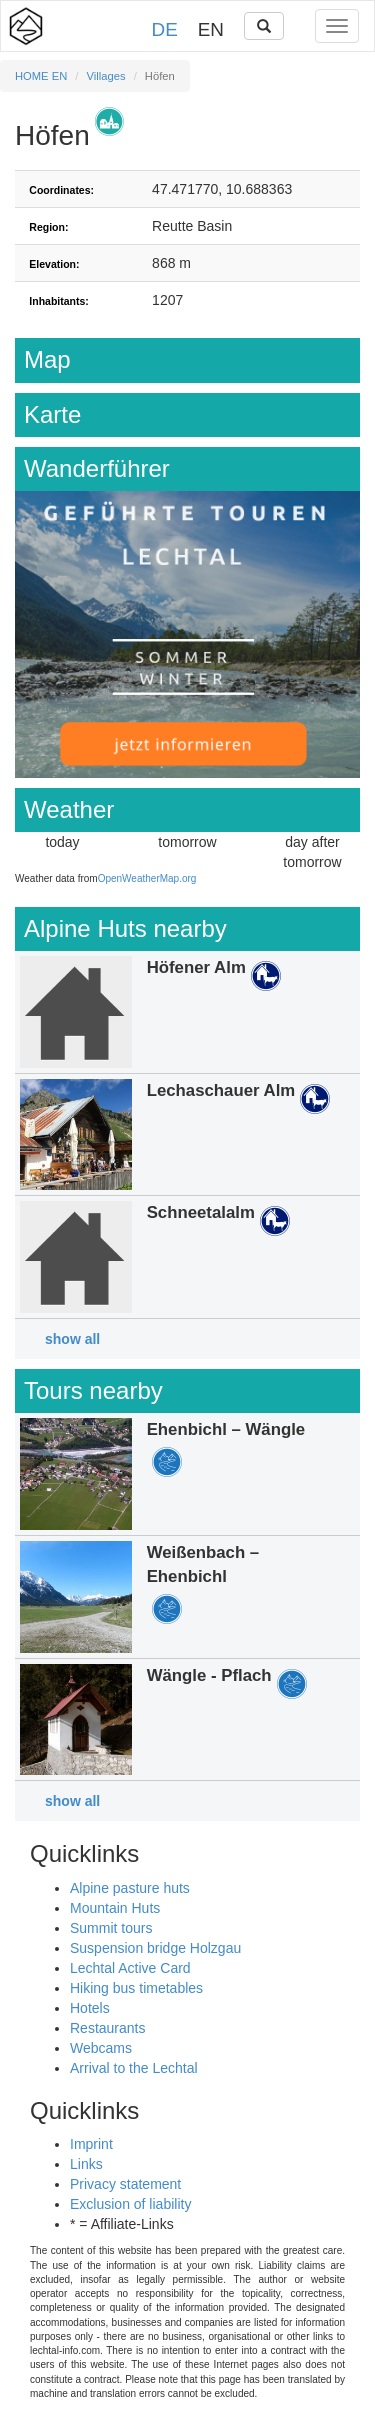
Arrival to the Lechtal (134, 2068)
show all (72, 1339)
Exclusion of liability (130, 2204)
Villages (106, 76)
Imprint (91, 2144)
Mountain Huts (115, 1908)
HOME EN (41, 76)
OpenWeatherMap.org (147, 878)
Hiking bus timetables (136, 1988)
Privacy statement (125, 2184)
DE (165, 29)
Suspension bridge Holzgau (155, 1948)
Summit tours (111, 1928)
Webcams (101, 2048)
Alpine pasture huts (130, 1888)
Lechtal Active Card (130, 1968)
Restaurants (107, 2028)
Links (86, 2164)
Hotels (90, 2008)
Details (187, 1012)
